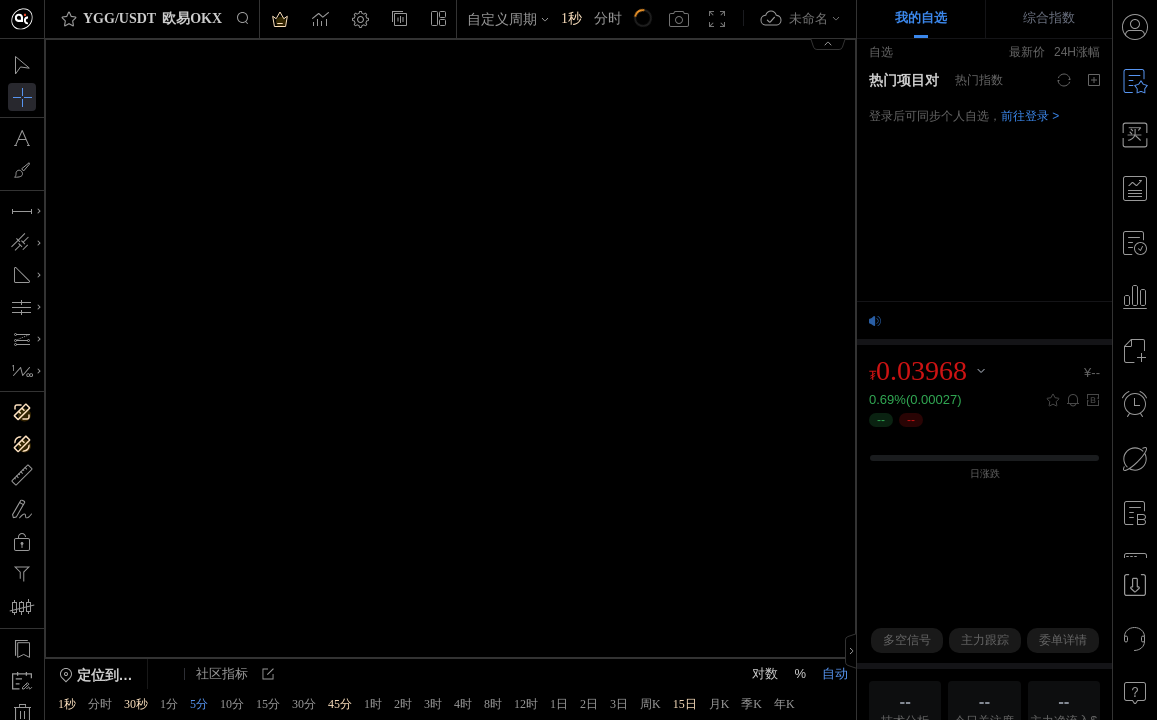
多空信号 (907, 640)
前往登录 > (1030, 116)
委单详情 (1063, 640)
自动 (835, 673)
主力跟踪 (985, 640)
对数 (765, 673)
